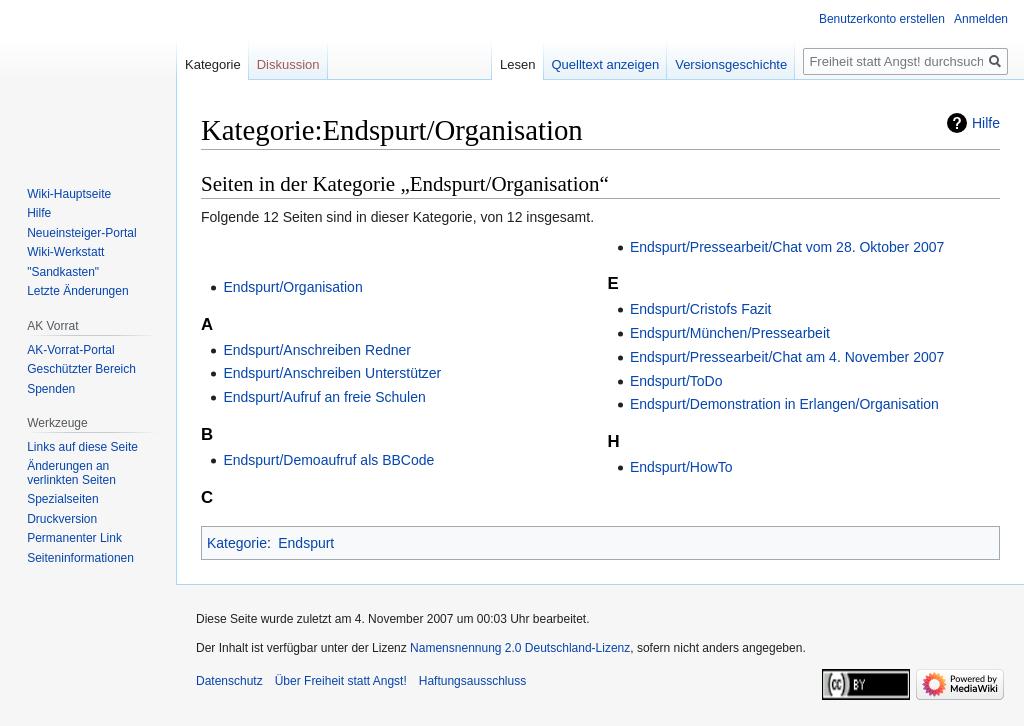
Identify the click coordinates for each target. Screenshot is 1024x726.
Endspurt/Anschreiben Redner (317, 350)
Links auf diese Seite (82, 447)
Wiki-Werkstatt (65, 252)
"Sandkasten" (63, 272)
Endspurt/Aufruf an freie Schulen (324, 397)
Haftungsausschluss (472, 681)
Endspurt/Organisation (292, 287)
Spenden (51, 389)
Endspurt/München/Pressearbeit (730, 333)
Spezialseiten (62, 499)
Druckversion (62, 519)
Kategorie (237, 543)
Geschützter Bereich (81, 369)
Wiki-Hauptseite (69, 194)
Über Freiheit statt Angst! (341, 681)
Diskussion (288, 64)
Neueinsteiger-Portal (81, 233)
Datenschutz (229, 681)
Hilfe (986, 123)
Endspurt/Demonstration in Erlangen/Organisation (784, 404)
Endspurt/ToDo (676, 381)
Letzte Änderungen (77, 291)
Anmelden (981, 19)
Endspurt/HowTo (681, 467)
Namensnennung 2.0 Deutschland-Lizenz (520, 648)
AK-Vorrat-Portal (70, 350)
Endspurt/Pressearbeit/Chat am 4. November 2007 (787, 357)
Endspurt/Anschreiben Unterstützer (332, 373)
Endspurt (306, 543)
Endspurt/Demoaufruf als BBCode (328, 460)
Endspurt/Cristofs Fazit (701, 309)
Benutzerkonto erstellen (882, 19)
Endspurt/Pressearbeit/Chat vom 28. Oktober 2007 (787, 247)
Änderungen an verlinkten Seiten (71, 473)
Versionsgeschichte (731, 64)
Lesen (517, 64)
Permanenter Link (74, 538)
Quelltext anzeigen (606, 64)
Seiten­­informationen (80, 558)
